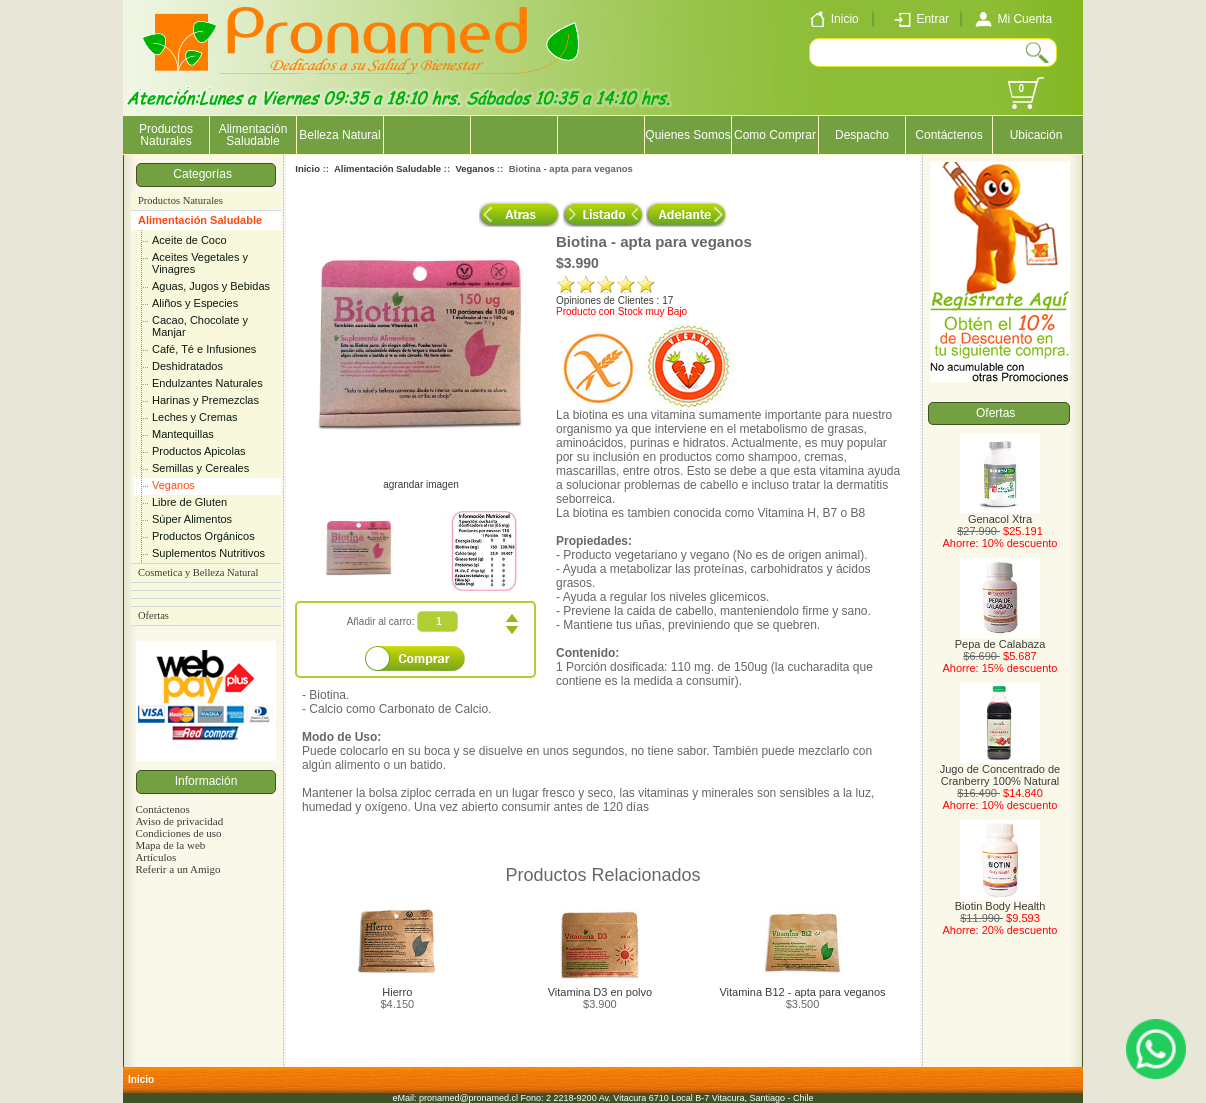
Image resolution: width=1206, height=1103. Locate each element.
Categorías (205, 174)
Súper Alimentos (192, 519)
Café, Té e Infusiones (204, 349)
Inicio (307, 168)
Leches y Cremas (195, 417)
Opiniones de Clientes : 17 (614, 300)
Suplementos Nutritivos (208, 553)
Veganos (173, 485)
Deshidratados (187, 366)
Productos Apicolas (199, 451)
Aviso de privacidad (179, 821)
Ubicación (1036, 135)
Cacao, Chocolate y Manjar (200, 326)
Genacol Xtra (1000, 514)
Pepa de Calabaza (1000, 639)
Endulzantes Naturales (207, 383)
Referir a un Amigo (177, 869)
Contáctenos (948, 135)
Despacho (862, 135)
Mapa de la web (170, 845)
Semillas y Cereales (200, 468)
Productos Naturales (166, 135)
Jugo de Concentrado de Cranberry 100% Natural (1000, 770)
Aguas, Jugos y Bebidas (211, 286)
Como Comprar (775, 135)
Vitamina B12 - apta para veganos (802, 992)
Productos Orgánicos (203, 536)
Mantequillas (183, 434)
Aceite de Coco (189, 240)
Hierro (397, 992)
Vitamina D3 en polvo (600, 992)
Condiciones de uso (178, 833)
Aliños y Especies (195, 303)
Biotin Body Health (1000, 901)
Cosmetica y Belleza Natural (198, 572)
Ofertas (153, 615)
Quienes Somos (687, 135)
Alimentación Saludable (200, 220)
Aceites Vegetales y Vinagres (200, 263)
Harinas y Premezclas (205, 400)
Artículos (155, 857)
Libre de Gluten (189, 502)
